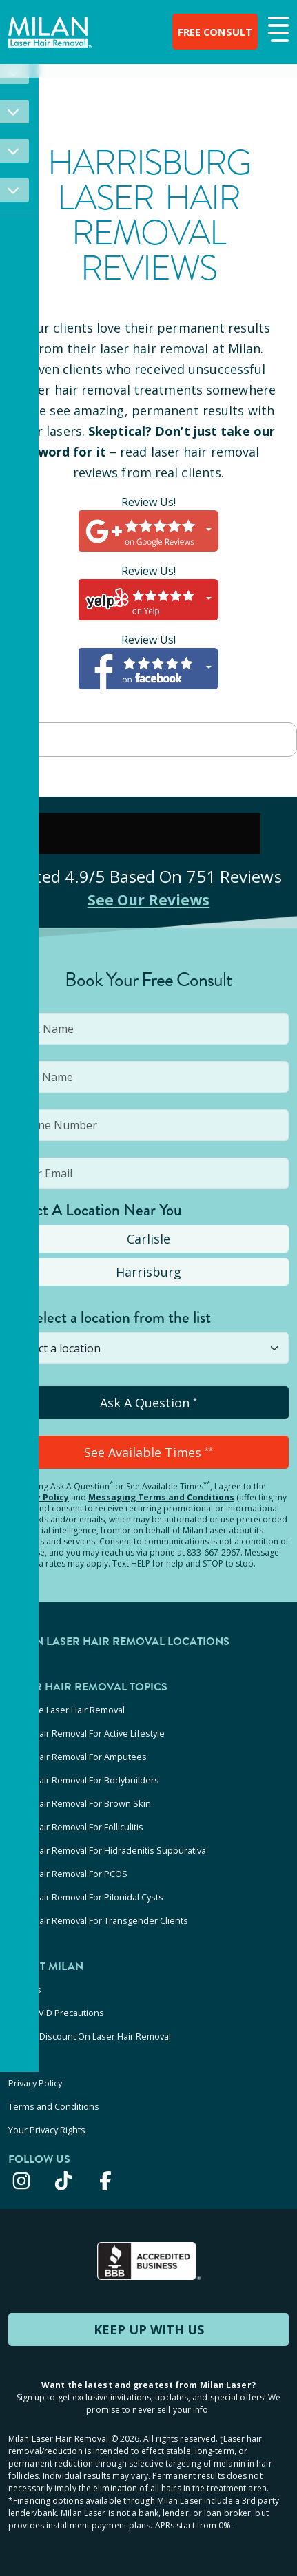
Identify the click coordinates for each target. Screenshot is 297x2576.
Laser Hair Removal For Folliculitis (75, 1827)
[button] (277, 30)
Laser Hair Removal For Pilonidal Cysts (85, 1897)
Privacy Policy (38, 1497)
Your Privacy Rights (46, 2130)
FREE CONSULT (205, 31)
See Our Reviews (148, 899)
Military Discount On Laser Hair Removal (89, 2036)
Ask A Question (148, 1402)
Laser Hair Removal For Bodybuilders (83, 1780)
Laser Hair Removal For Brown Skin (79, 1803)
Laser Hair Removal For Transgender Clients (98, 1920)
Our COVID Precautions (56, 2013)
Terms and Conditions (53, 2106)
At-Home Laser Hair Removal (66, 1710)
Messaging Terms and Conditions (161, 1497)
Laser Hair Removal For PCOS (67, 1873)
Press (20, 2059)
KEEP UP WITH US (149, 2329)
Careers (24, 1989)
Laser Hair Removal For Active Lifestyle (86, 1733)
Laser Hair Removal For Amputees (77, 1756)
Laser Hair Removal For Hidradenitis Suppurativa (107, 1850)
